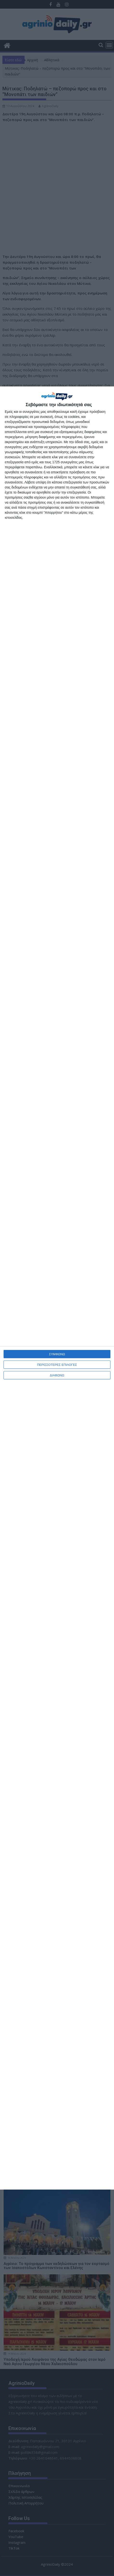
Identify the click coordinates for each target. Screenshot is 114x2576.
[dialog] (57, 1288)
